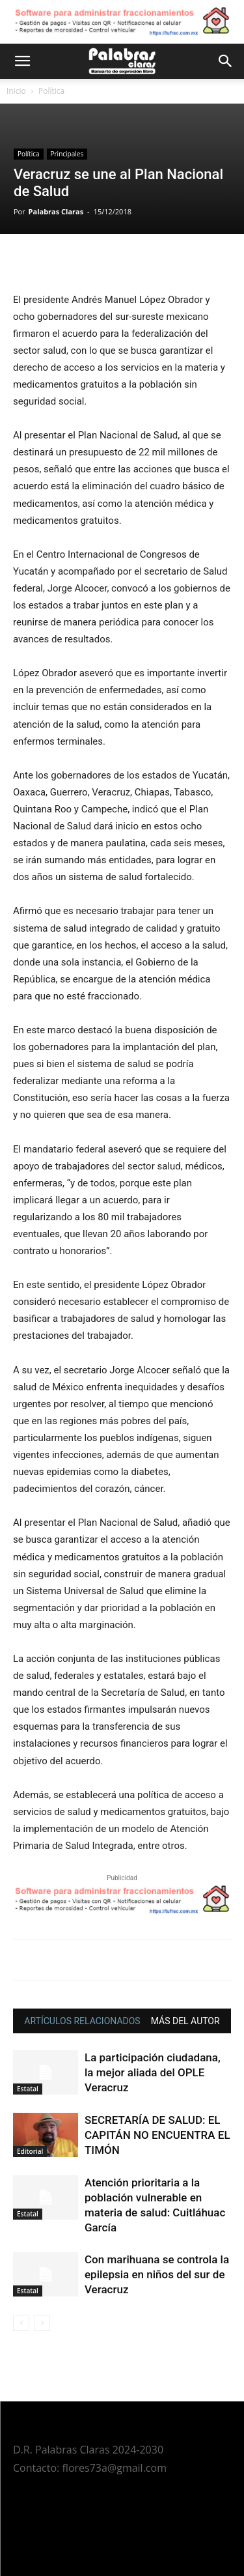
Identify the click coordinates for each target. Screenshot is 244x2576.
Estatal (27, 2088)
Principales (67, 153)
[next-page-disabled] (42, 2323)
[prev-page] (21, 2323)
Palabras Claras (56, 211)
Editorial (30, 2151)
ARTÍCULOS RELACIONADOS (82, 2020)
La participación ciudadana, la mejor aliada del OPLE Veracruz (153, 2072)
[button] (22, 61)
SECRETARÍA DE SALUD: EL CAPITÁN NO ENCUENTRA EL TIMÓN (157, 2134)
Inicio (16, 90)
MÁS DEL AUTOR (185, 2020)
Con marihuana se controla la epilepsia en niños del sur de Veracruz (157, 2274)
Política (51, 90)
